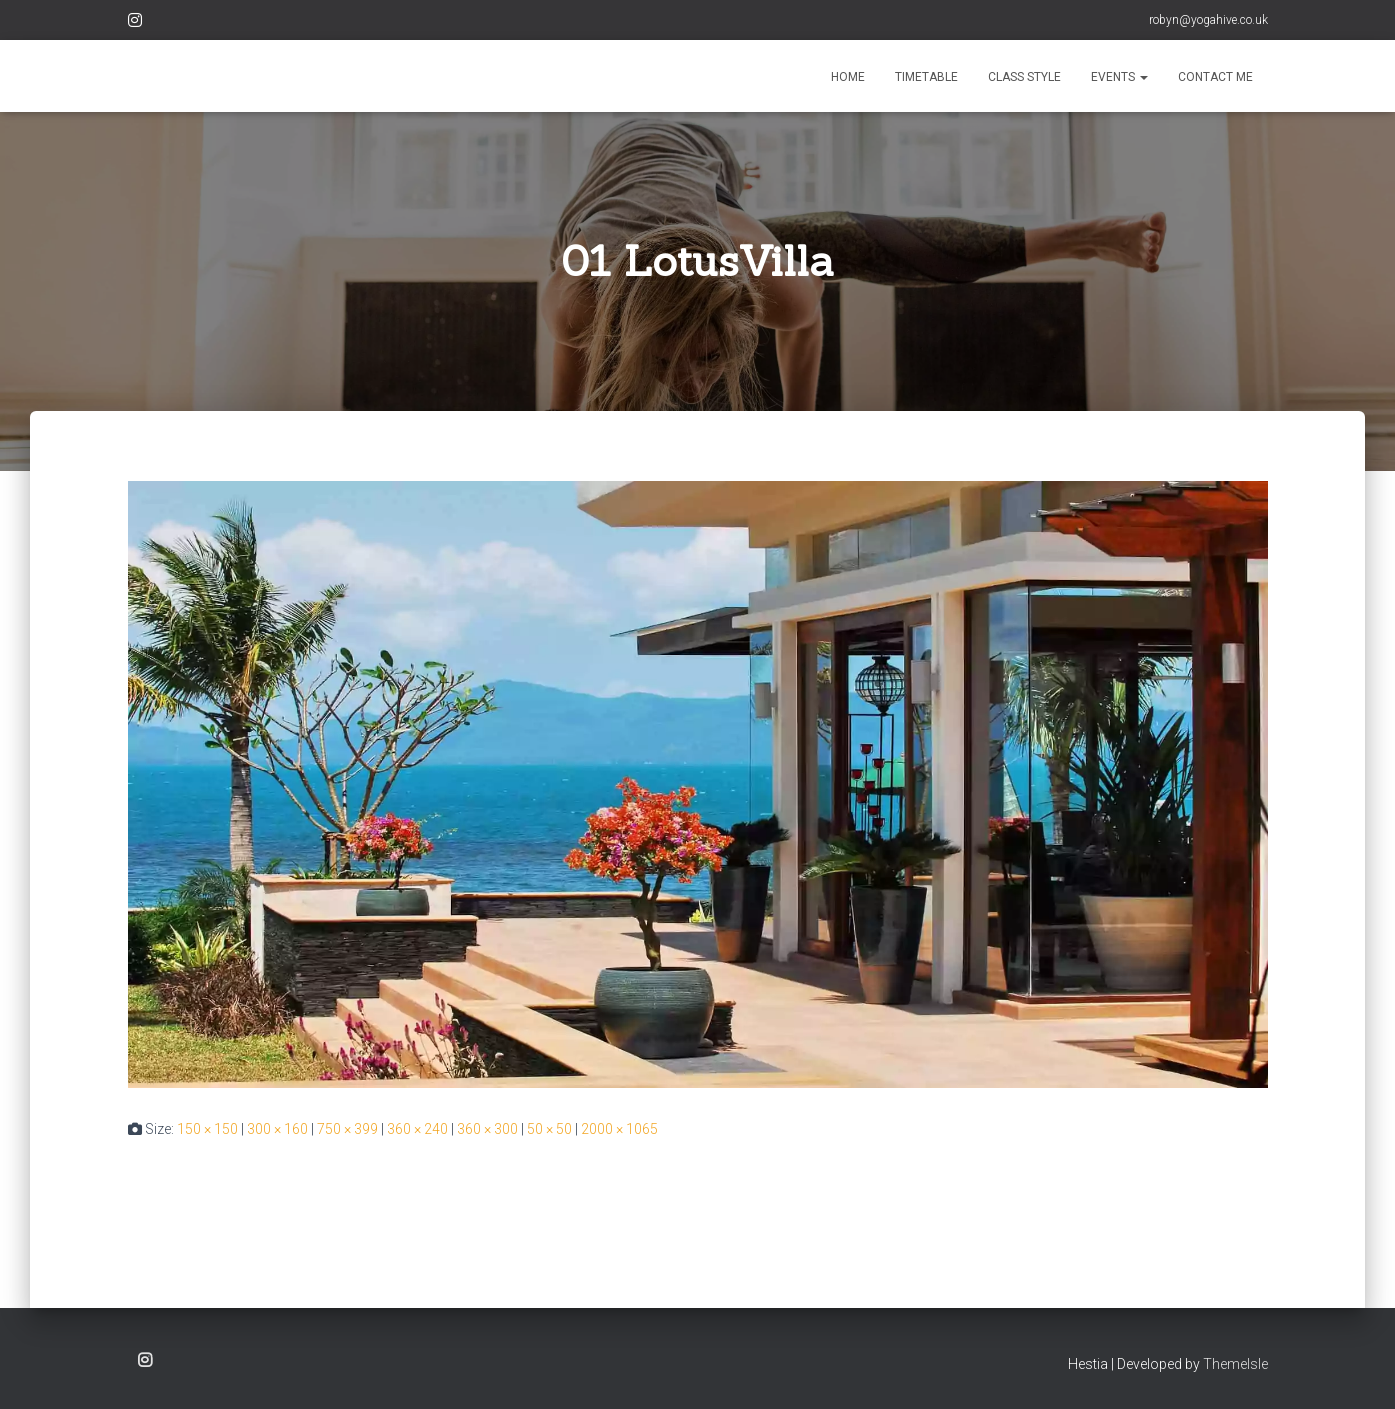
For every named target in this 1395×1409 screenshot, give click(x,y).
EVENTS (1119, 77)
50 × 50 (549, 1129)
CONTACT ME (1215, 77)
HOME (848, 77)
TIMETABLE (926, 77)
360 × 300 (487, 1129)
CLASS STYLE (1024, 77)
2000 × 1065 (619, 1129)
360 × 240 (417, 1129)
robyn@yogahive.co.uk (1208, 20)
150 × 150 (207, 1129)
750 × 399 (347, 1129)
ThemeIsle (1235, 1364)
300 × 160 (277, 1129)
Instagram (135, 23)
